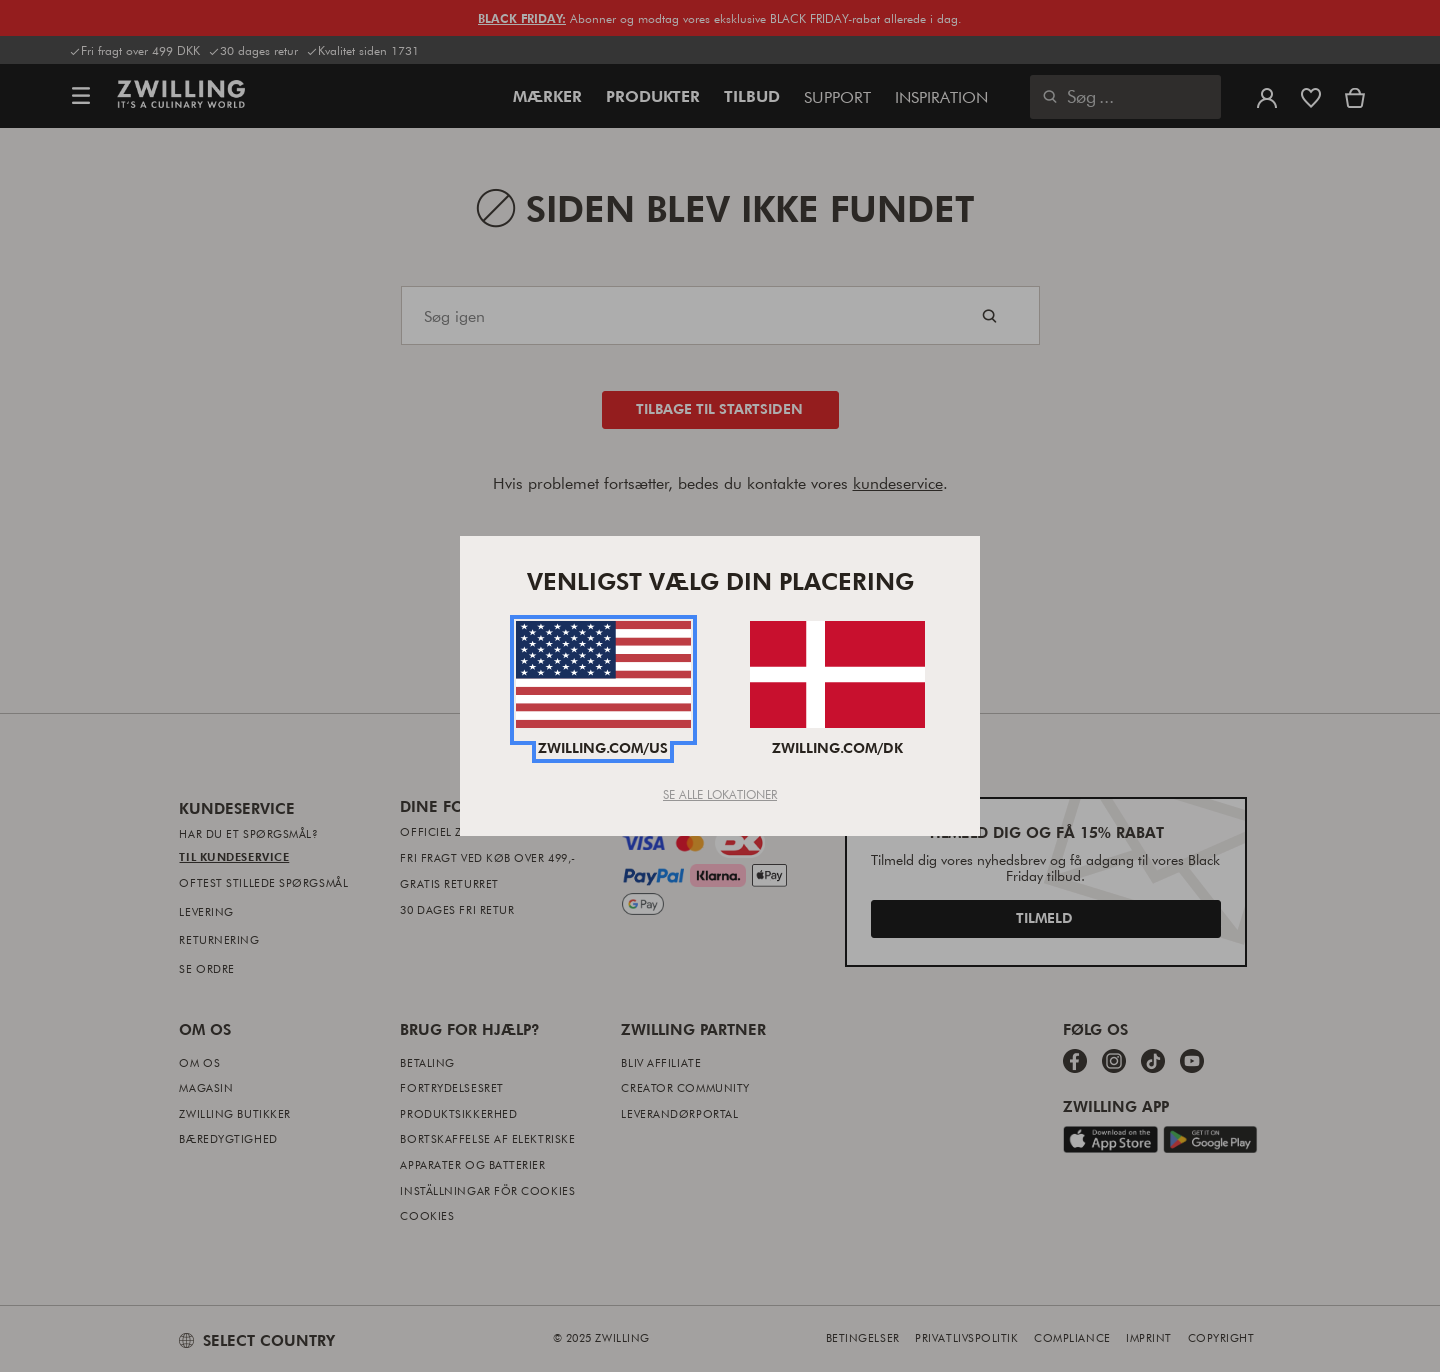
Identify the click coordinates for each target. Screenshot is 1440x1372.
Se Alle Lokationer (720, 794)
